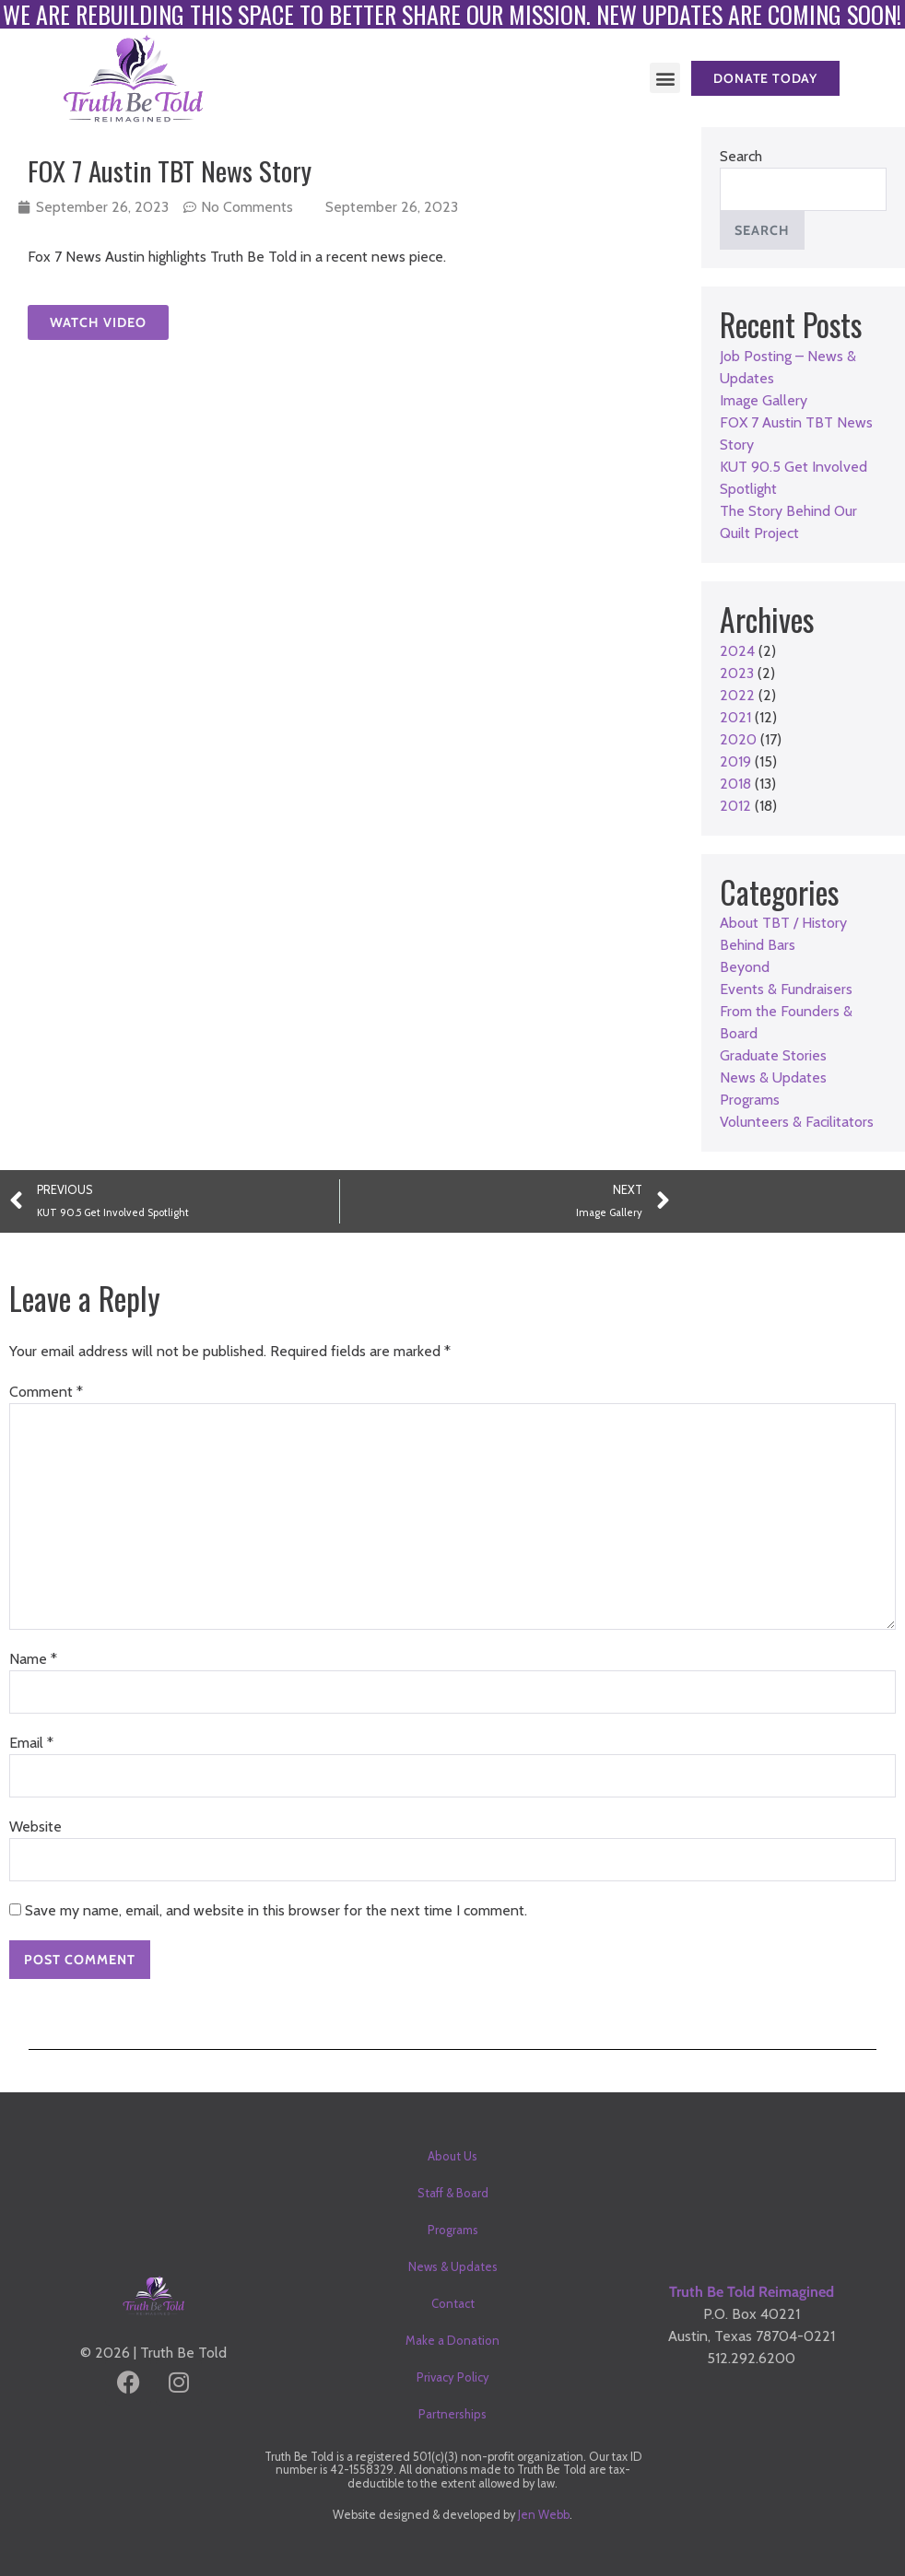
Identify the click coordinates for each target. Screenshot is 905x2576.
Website (35, 1826)
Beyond (745, 967)
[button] (665, 78)
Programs (750, 1099)
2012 (735, 805)
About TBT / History (783, 922)
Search (741, 156)
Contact (453, 2303)
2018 (735, 783)
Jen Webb (544, 2515)
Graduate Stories (773, 1055)
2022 (737, 695)
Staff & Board (452, 2192)
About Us (452, 2156)
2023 (737, 673)
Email (31, 1742)
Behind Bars (757, 945)
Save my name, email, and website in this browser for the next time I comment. (276, 1910)
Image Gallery (763, 400)
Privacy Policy (453, 2377)
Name (33, 1659)
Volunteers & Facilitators (797, 1121)
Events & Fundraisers (786, 989)
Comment (46, 1391)
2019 (735, 761)
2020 (738, 739)
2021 (735, 717)
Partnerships (452, 2413)
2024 (737, 651)
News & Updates (773, 1077)
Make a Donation (452, 2340)
